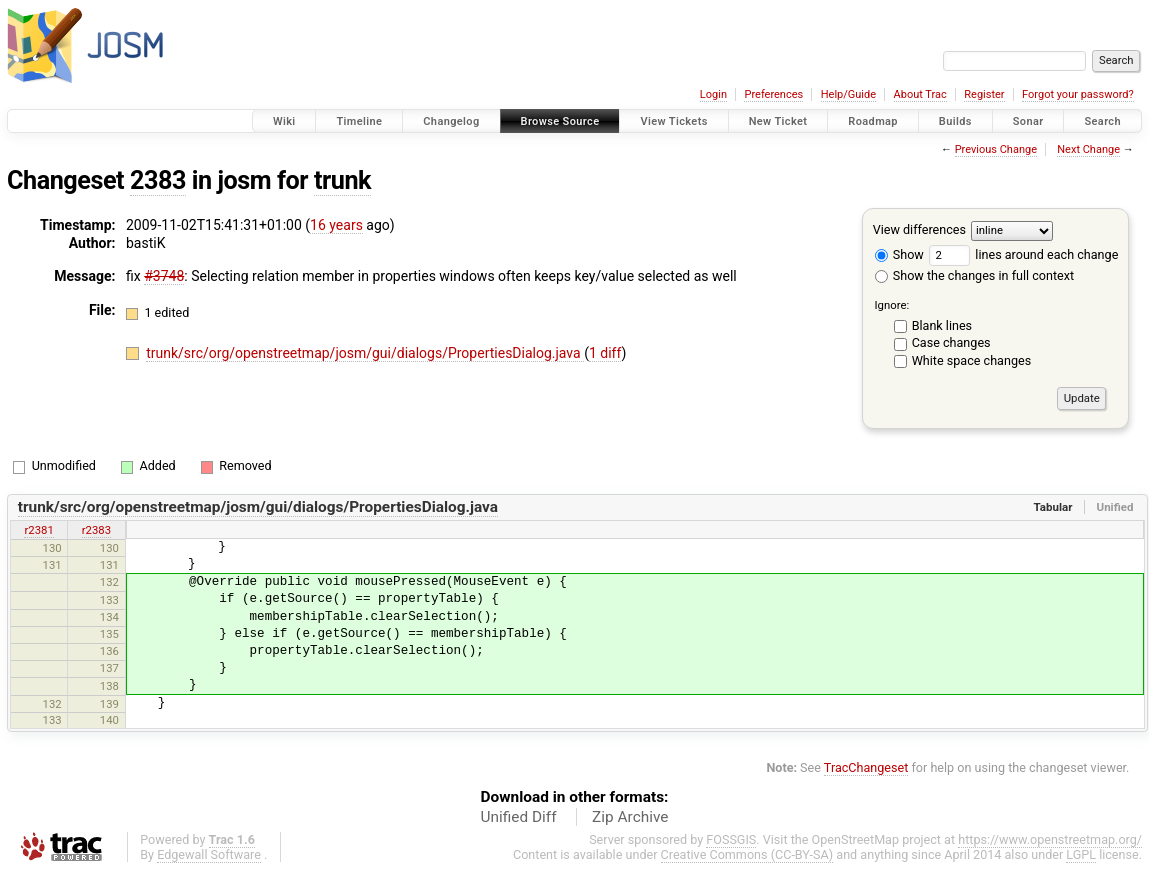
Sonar (1028, 121)
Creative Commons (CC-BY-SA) (747, 854)
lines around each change (1023, 254)
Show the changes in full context (974, 275)
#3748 (164, 276)
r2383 (96, 530)
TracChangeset (866, 767)
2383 (158, 180)
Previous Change (996, 149)
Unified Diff (519, 817)
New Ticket (778, 121)
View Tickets (673, 121)
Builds (955, 121)
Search (1102, 121)
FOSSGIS (731, 839)
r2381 (38, 530)
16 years (336, 225)
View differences (919, 229)
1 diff (605, 353)
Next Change (1088, 149)
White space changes (972, 360)
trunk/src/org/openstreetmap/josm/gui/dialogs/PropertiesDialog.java (365, 353)
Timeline (359, 121)
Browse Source (560, 121)
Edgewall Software (209, 854)
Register (984, 94)
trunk (342, 180)
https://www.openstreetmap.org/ (1050, 839)
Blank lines (942, 325)
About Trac (920, 94)
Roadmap (873, 121)
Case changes (951, 342)
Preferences (773, 94)
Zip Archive (630, 817)
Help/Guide (848, 94)
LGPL (1081, 854)
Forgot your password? (1078, 94)
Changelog (451, 121)
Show (899, 254)
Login (713, 94)
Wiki (284, 121)
